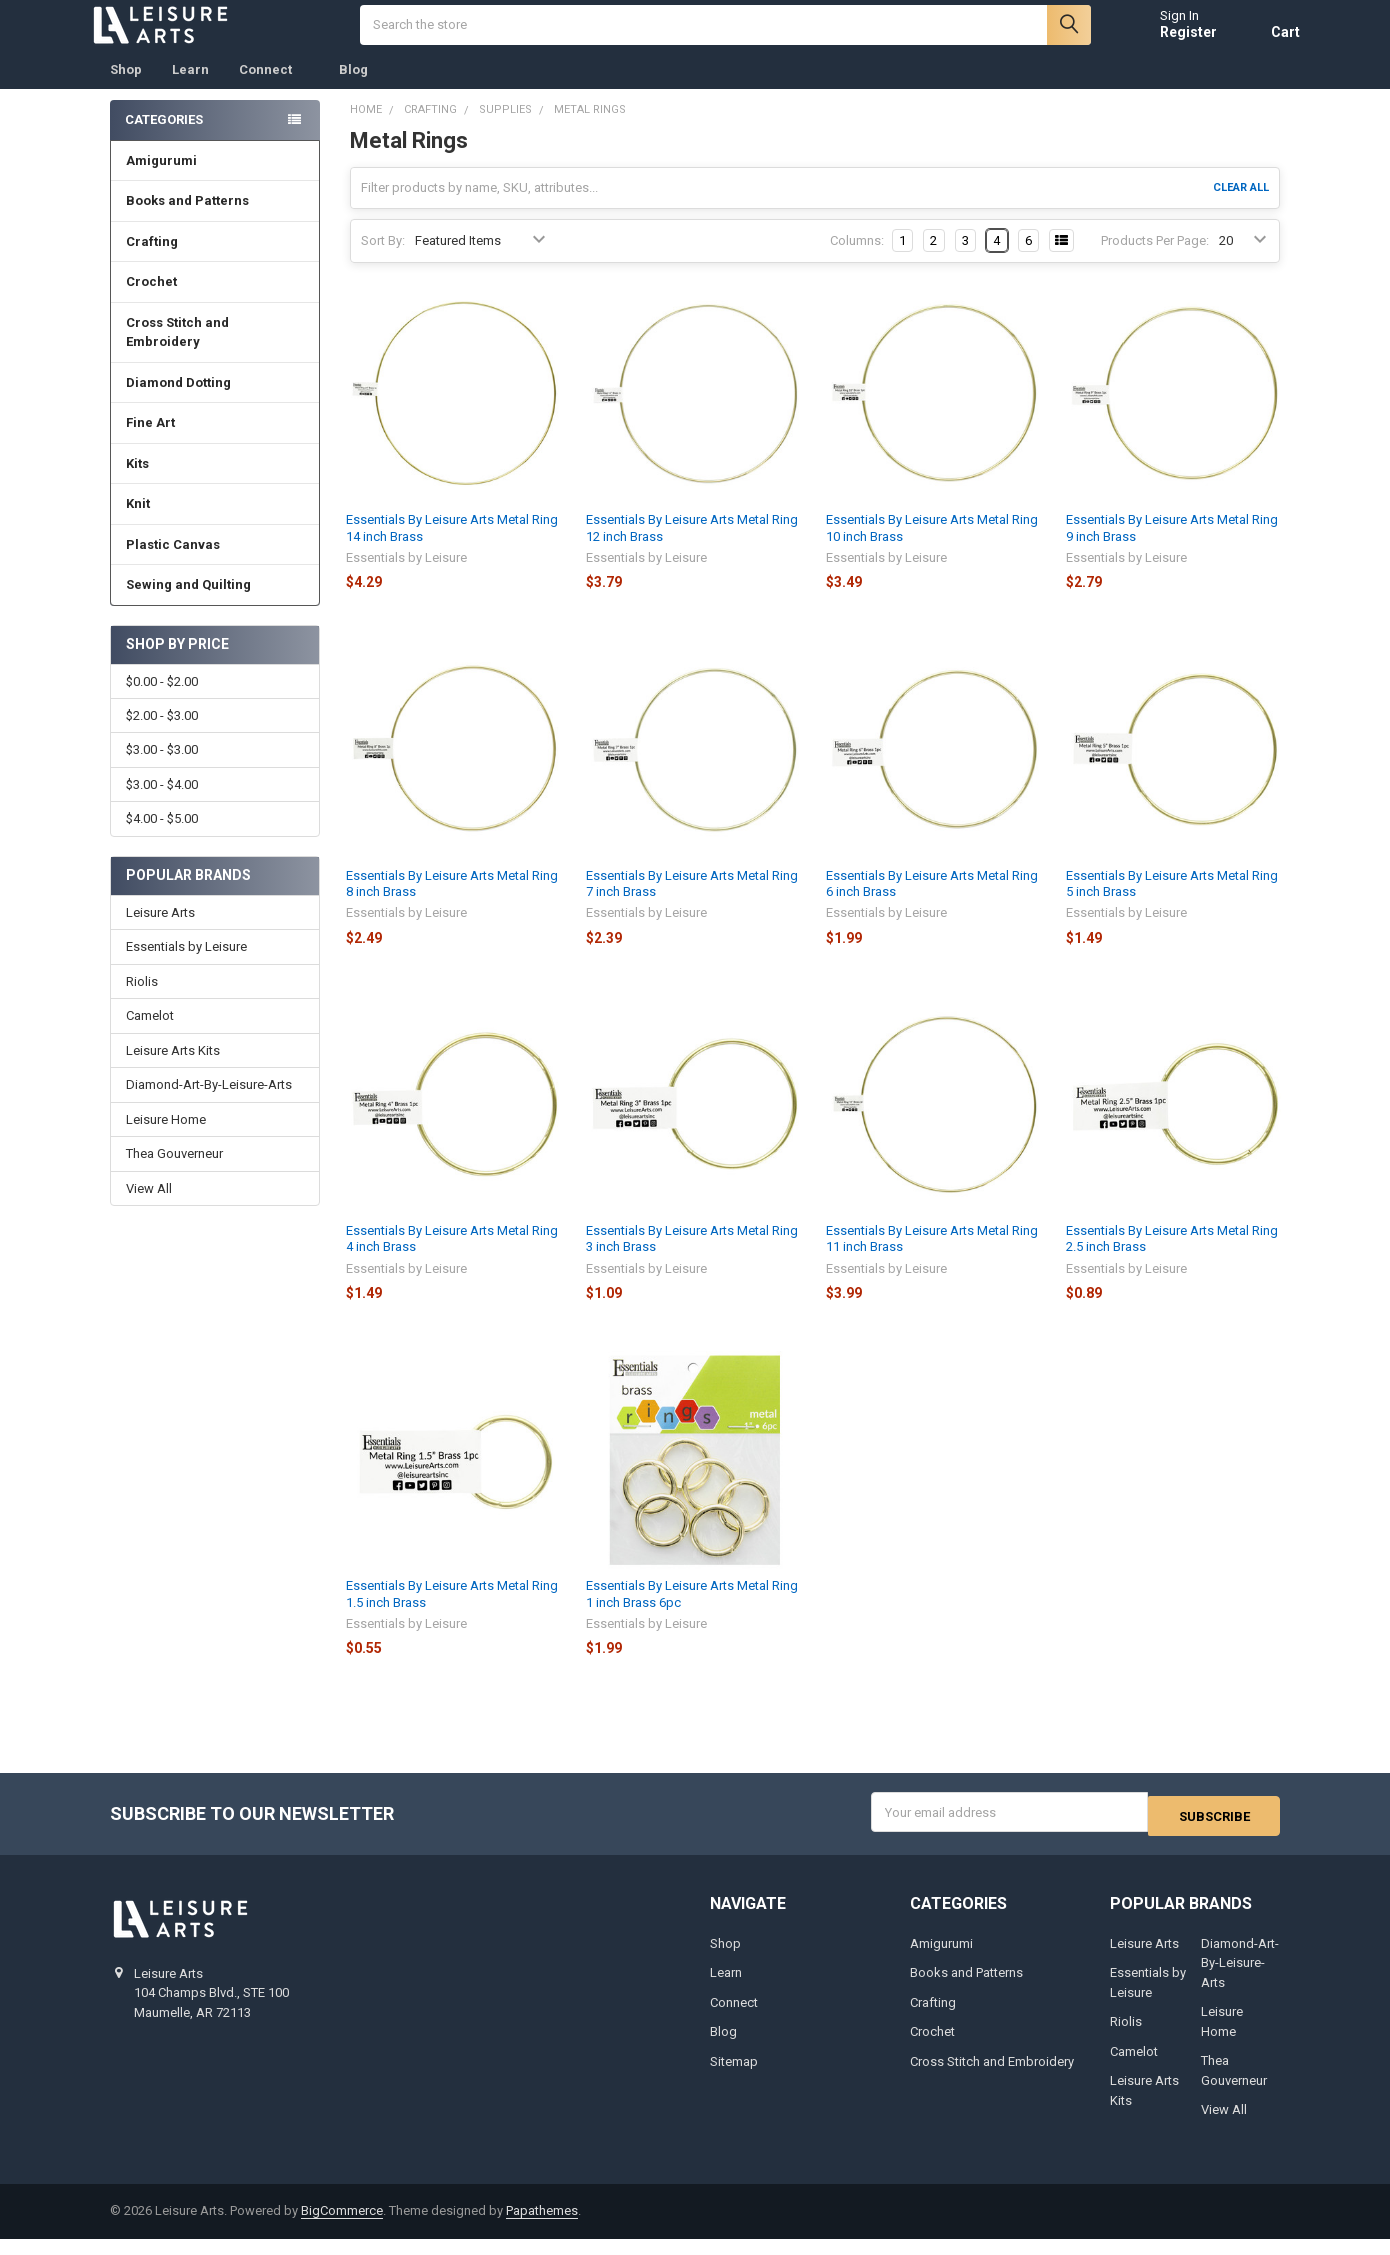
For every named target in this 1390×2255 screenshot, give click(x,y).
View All (149, 1208)
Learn (190, 89)
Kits (215, 483)
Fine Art (215, 442)
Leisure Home (166, 1139)
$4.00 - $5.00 (162, 838)
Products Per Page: (1155, 260)
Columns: (857, 260)
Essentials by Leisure (186, 966)
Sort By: (383, 260)
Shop (126, 89)
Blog (353, 89)
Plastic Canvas (215, 564)
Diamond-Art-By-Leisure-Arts (209, 1104)
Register (1168, 42)
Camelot (150, 1035)
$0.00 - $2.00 (162, 701)
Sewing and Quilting (215, 604)
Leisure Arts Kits (173, 1070)
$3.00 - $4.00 (162, 804)
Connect (274, 89)
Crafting (215, 261)
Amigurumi (161, 180)
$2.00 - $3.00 (162, 735)
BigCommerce (342, 2227)
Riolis (142, 1001)
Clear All (1241, 207)
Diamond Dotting (215, 402)
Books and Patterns (215, 220)
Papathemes (542, 2227)
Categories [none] (164, 139)
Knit (215, 523)
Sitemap (734, 2077)
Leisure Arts (160, 932)
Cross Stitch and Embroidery (216, 352)
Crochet (215, 301)
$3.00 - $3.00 (162, 769)
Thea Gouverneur (174, 1173)
